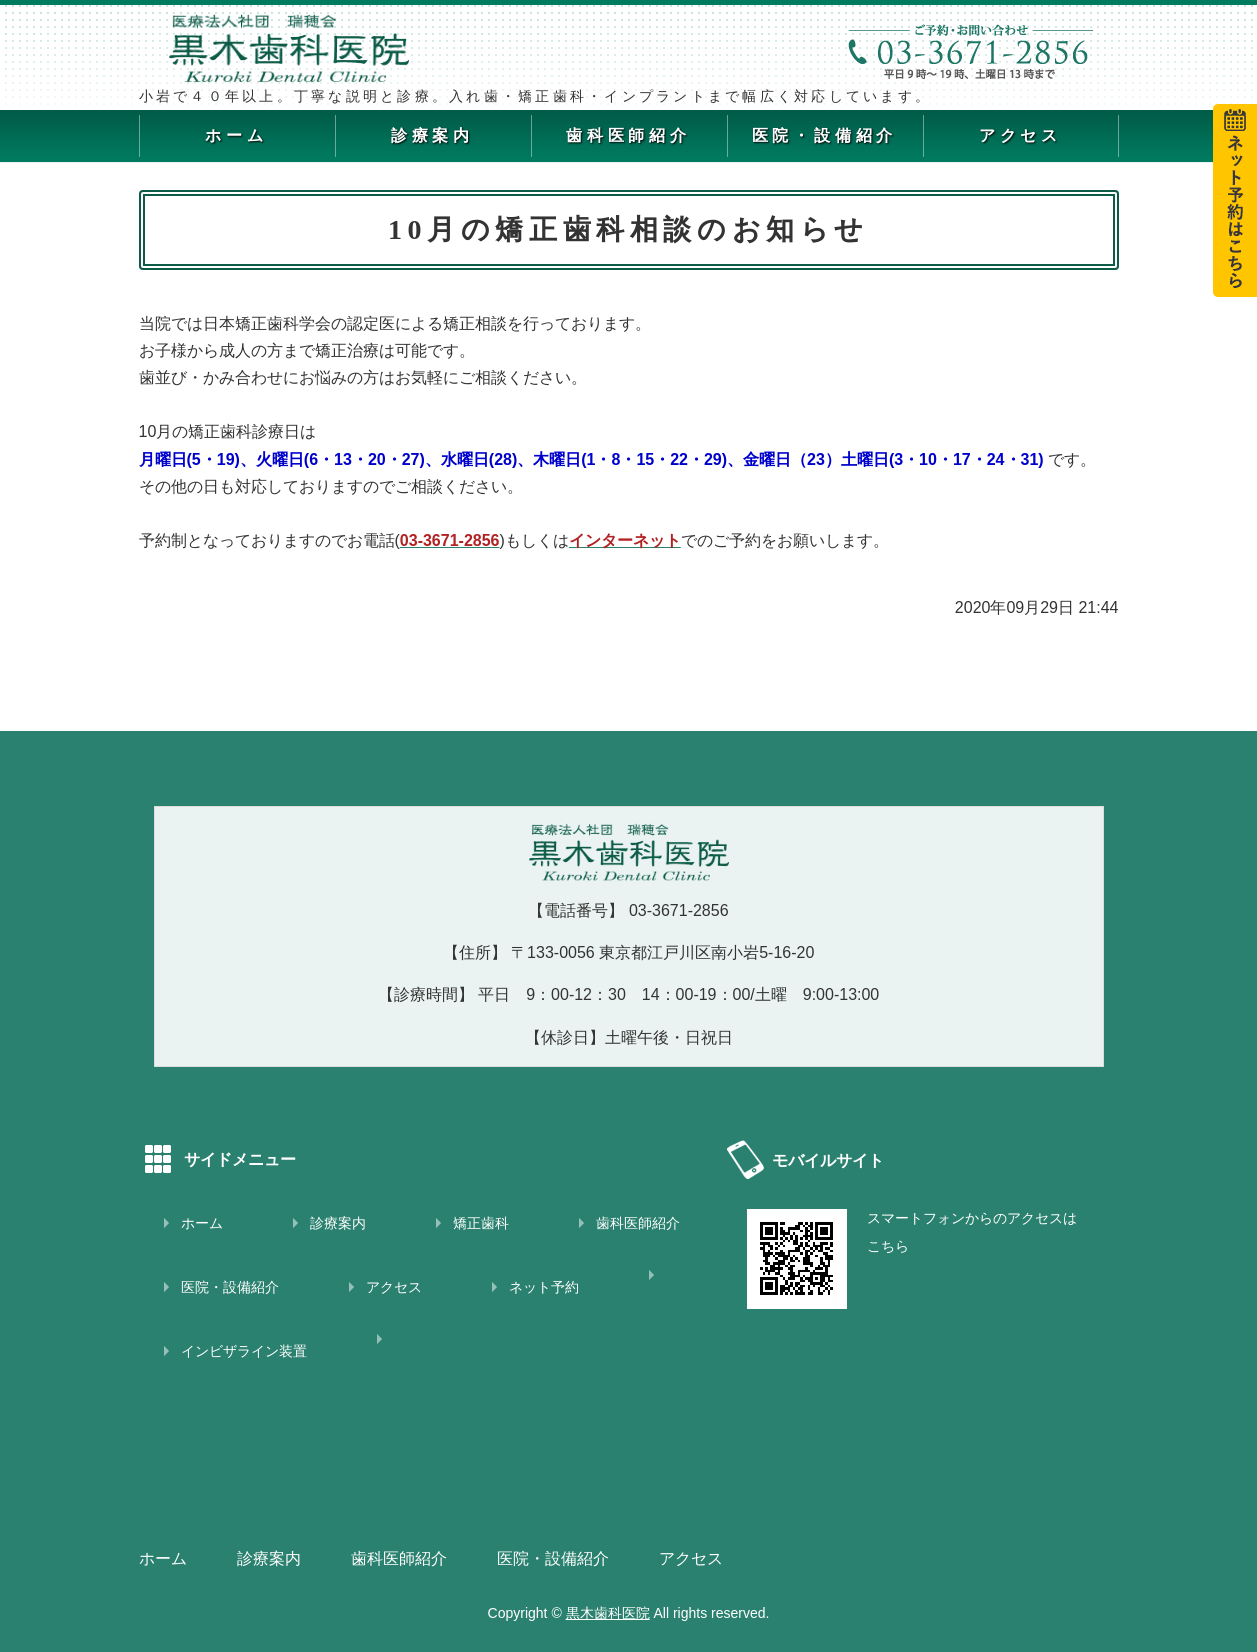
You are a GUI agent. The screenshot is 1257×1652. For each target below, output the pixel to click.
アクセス (1020, 135)
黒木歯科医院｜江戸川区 (319, 47)
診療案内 (432, 135)
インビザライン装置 (244, 1351)
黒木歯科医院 (608, 1613)
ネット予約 (544, 1287)
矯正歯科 (481, 1223)
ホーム (236, 135)
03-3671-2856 (679, 910)
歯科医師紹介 (628, 135)
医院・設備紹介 (825, 135)
